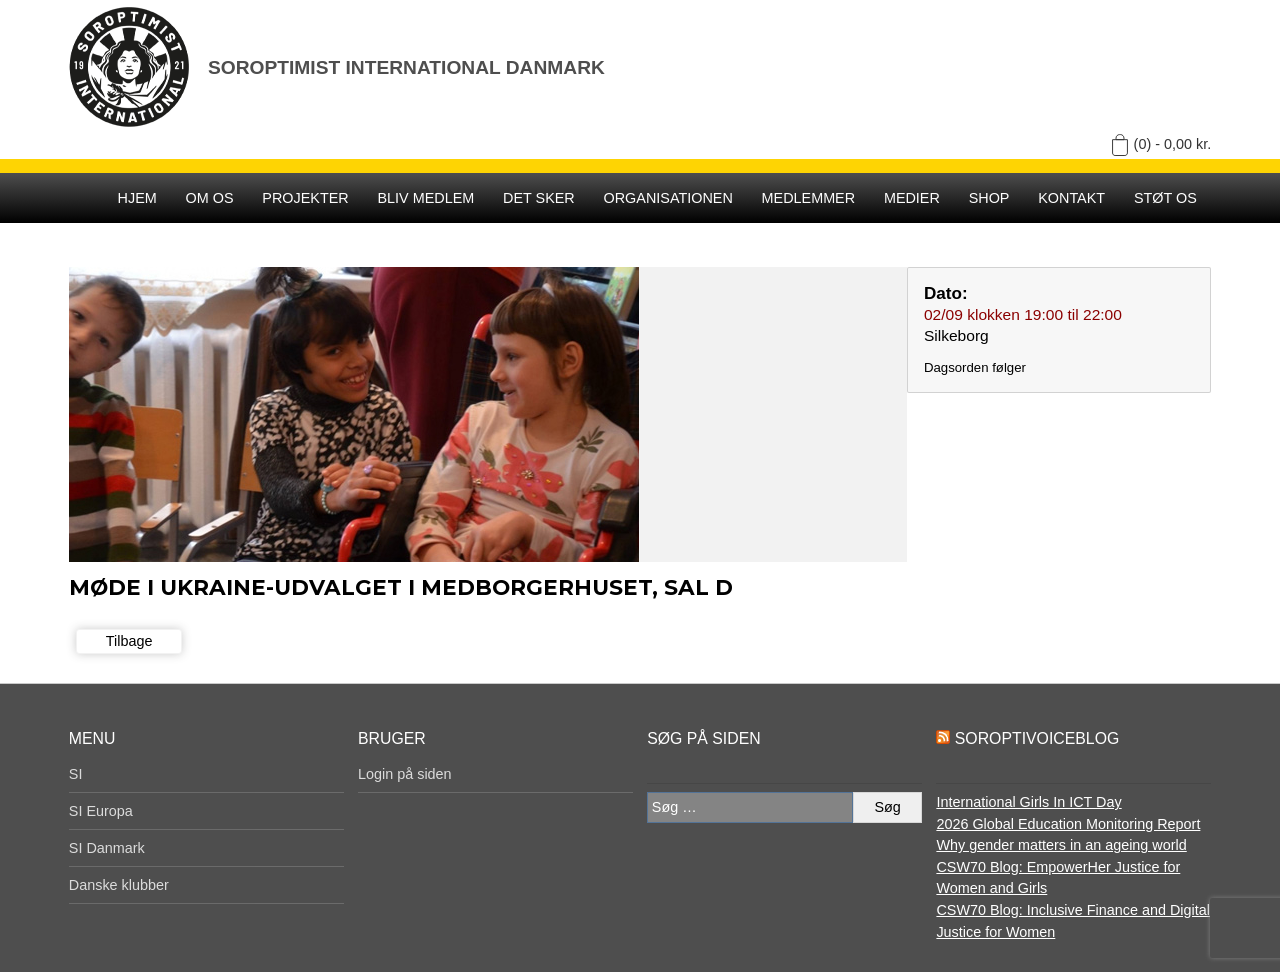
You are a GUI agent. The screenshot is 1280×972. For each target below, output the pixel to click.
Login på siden (405, 774)
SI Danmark (107, 848)
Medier (912, 198)
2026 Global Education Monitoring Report (1068, 824)
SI (76, 774)
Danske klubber (119, 885)
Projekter (305, 198)
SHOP (989, 198)
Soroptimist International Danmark (406, 67)
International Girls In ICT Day (1028, 802)
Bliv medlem (425, 198)
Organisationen (668, 198)
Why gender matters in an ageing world (1061, 845)
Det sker (539, 198)
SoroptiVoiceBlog (1037, 738)
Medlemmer (809, 198)
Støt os (1165, 198)
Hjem (137, 198)
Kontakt (1071, 198)
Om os (210, 198)
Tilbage (129, 641)
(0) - (1173, 144)
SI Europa (101, 811)
